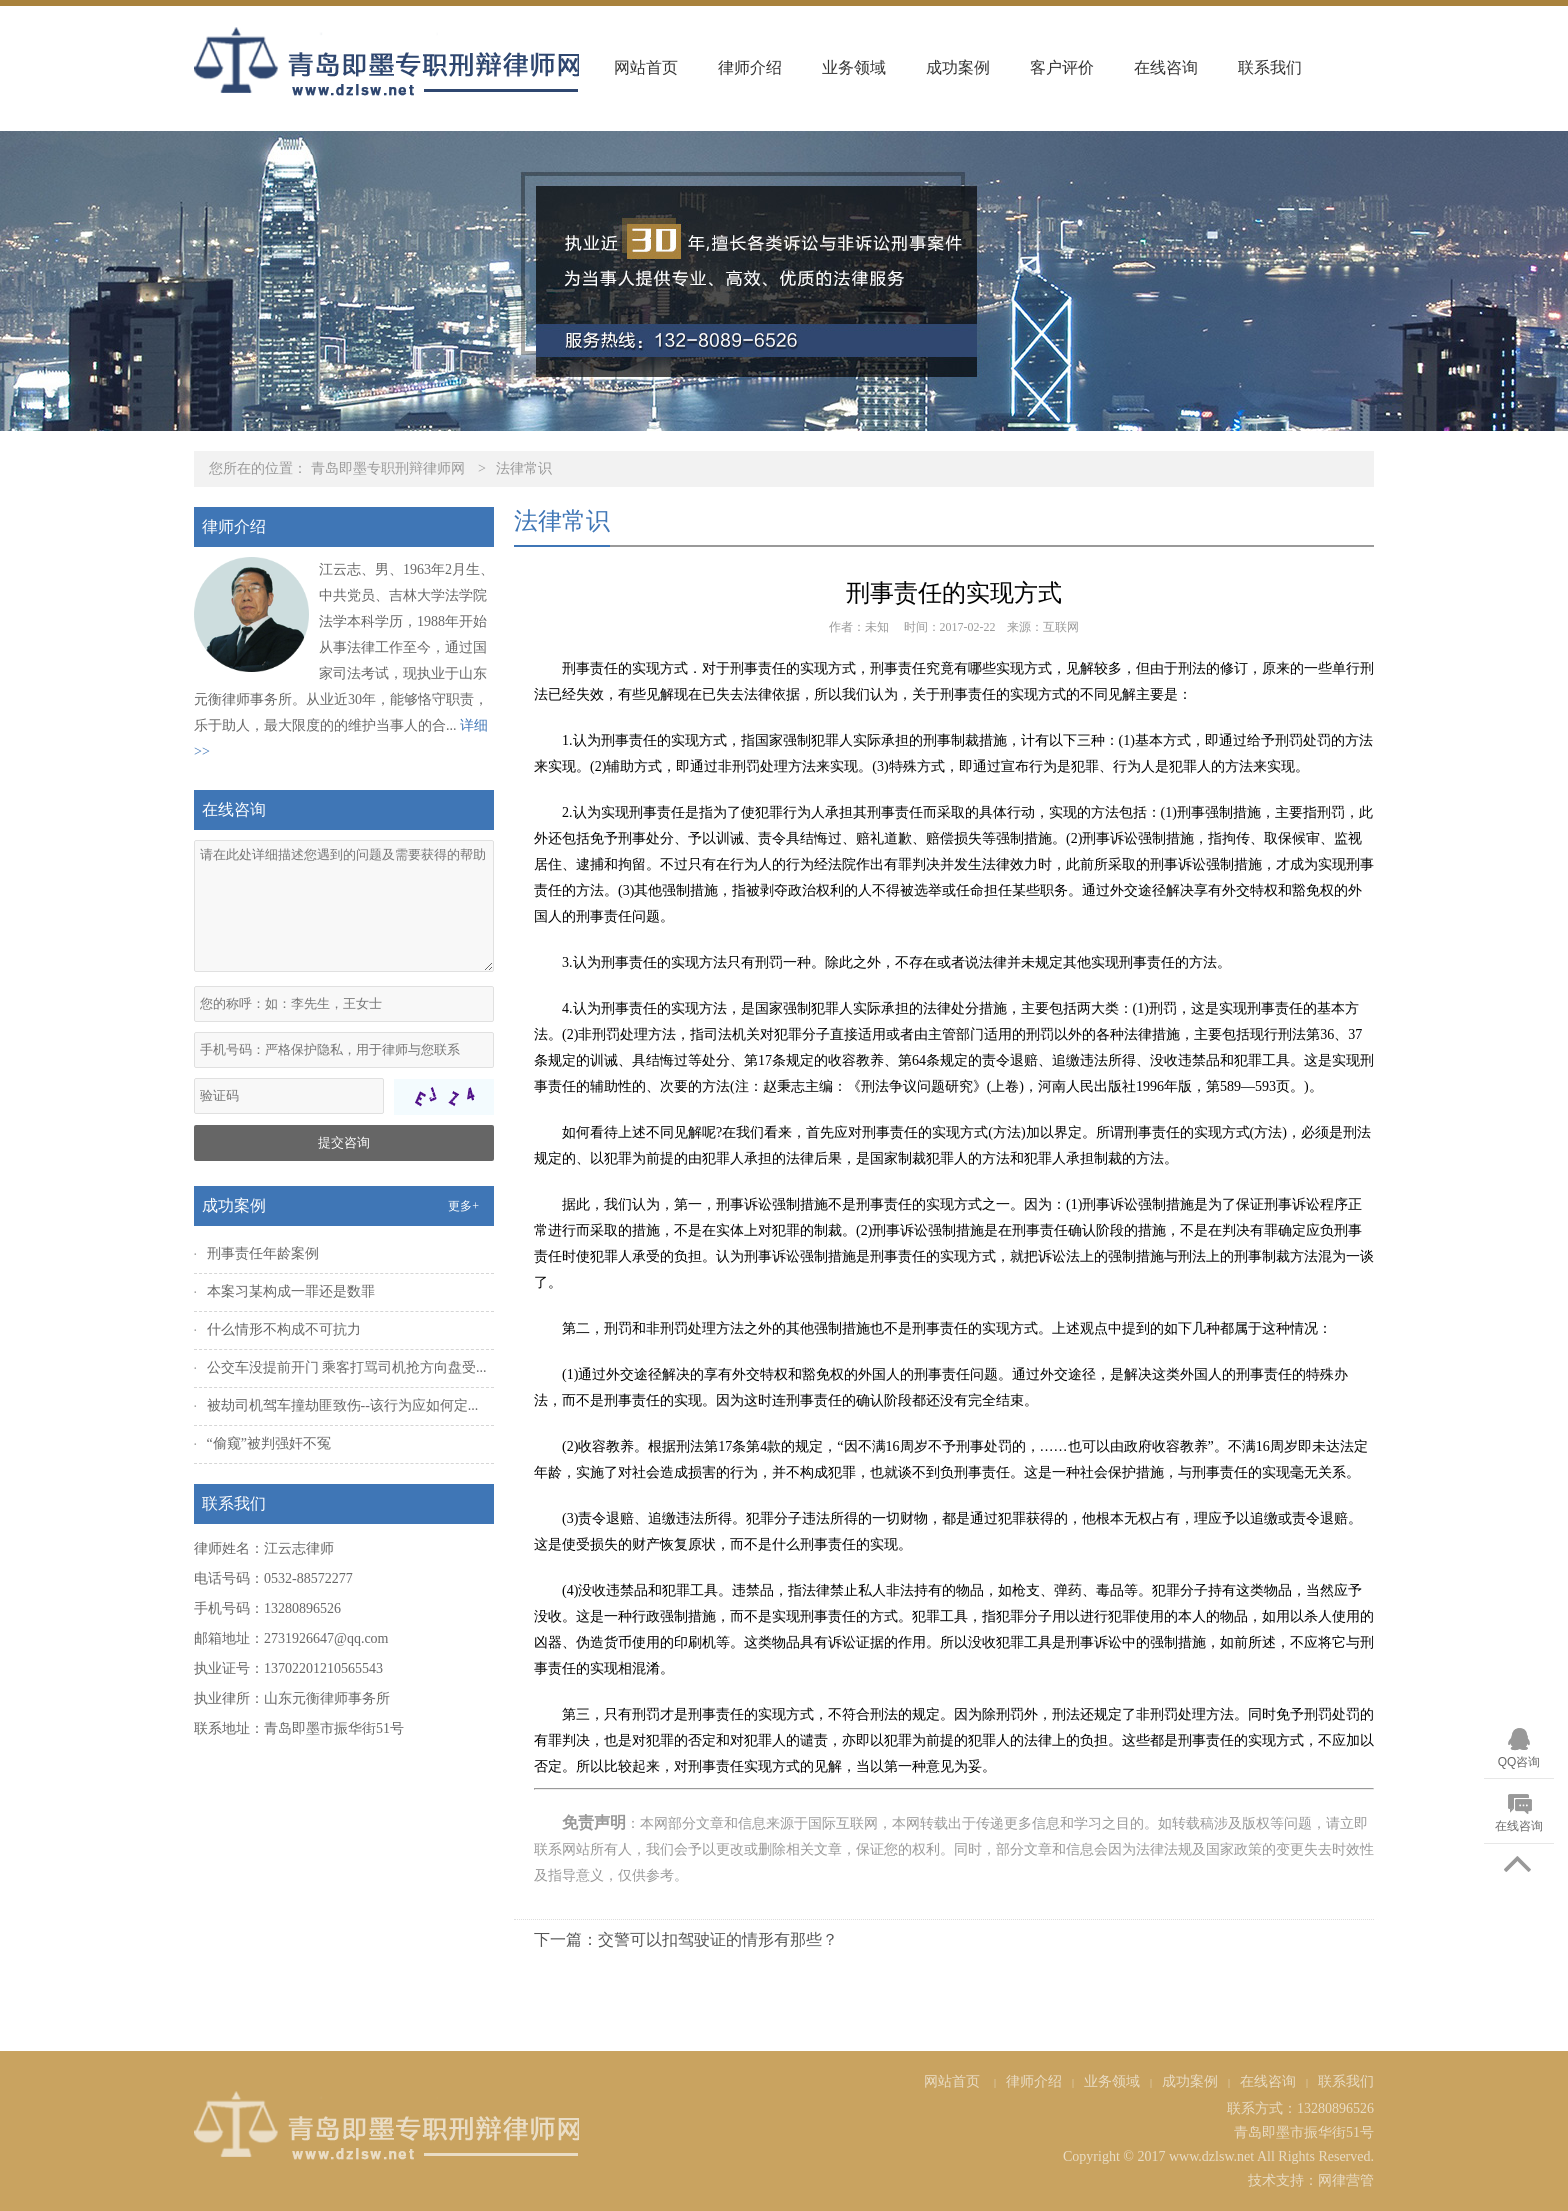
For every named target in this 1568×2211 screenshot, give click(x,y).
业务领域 (854, 67)
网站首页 (646, 67)
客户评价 (1062, 67)
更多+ (463, 1206)
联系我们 (1270, 67)
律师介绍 (750, 67)
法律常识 (524, 468)
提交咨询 (344, 1142)
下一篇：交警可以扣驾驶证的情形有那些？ (686, 1939)
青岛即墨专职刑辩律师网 (388, 468)
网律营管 (1346, 2180)
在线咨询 (1166, 67)
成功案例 (958, 67)
